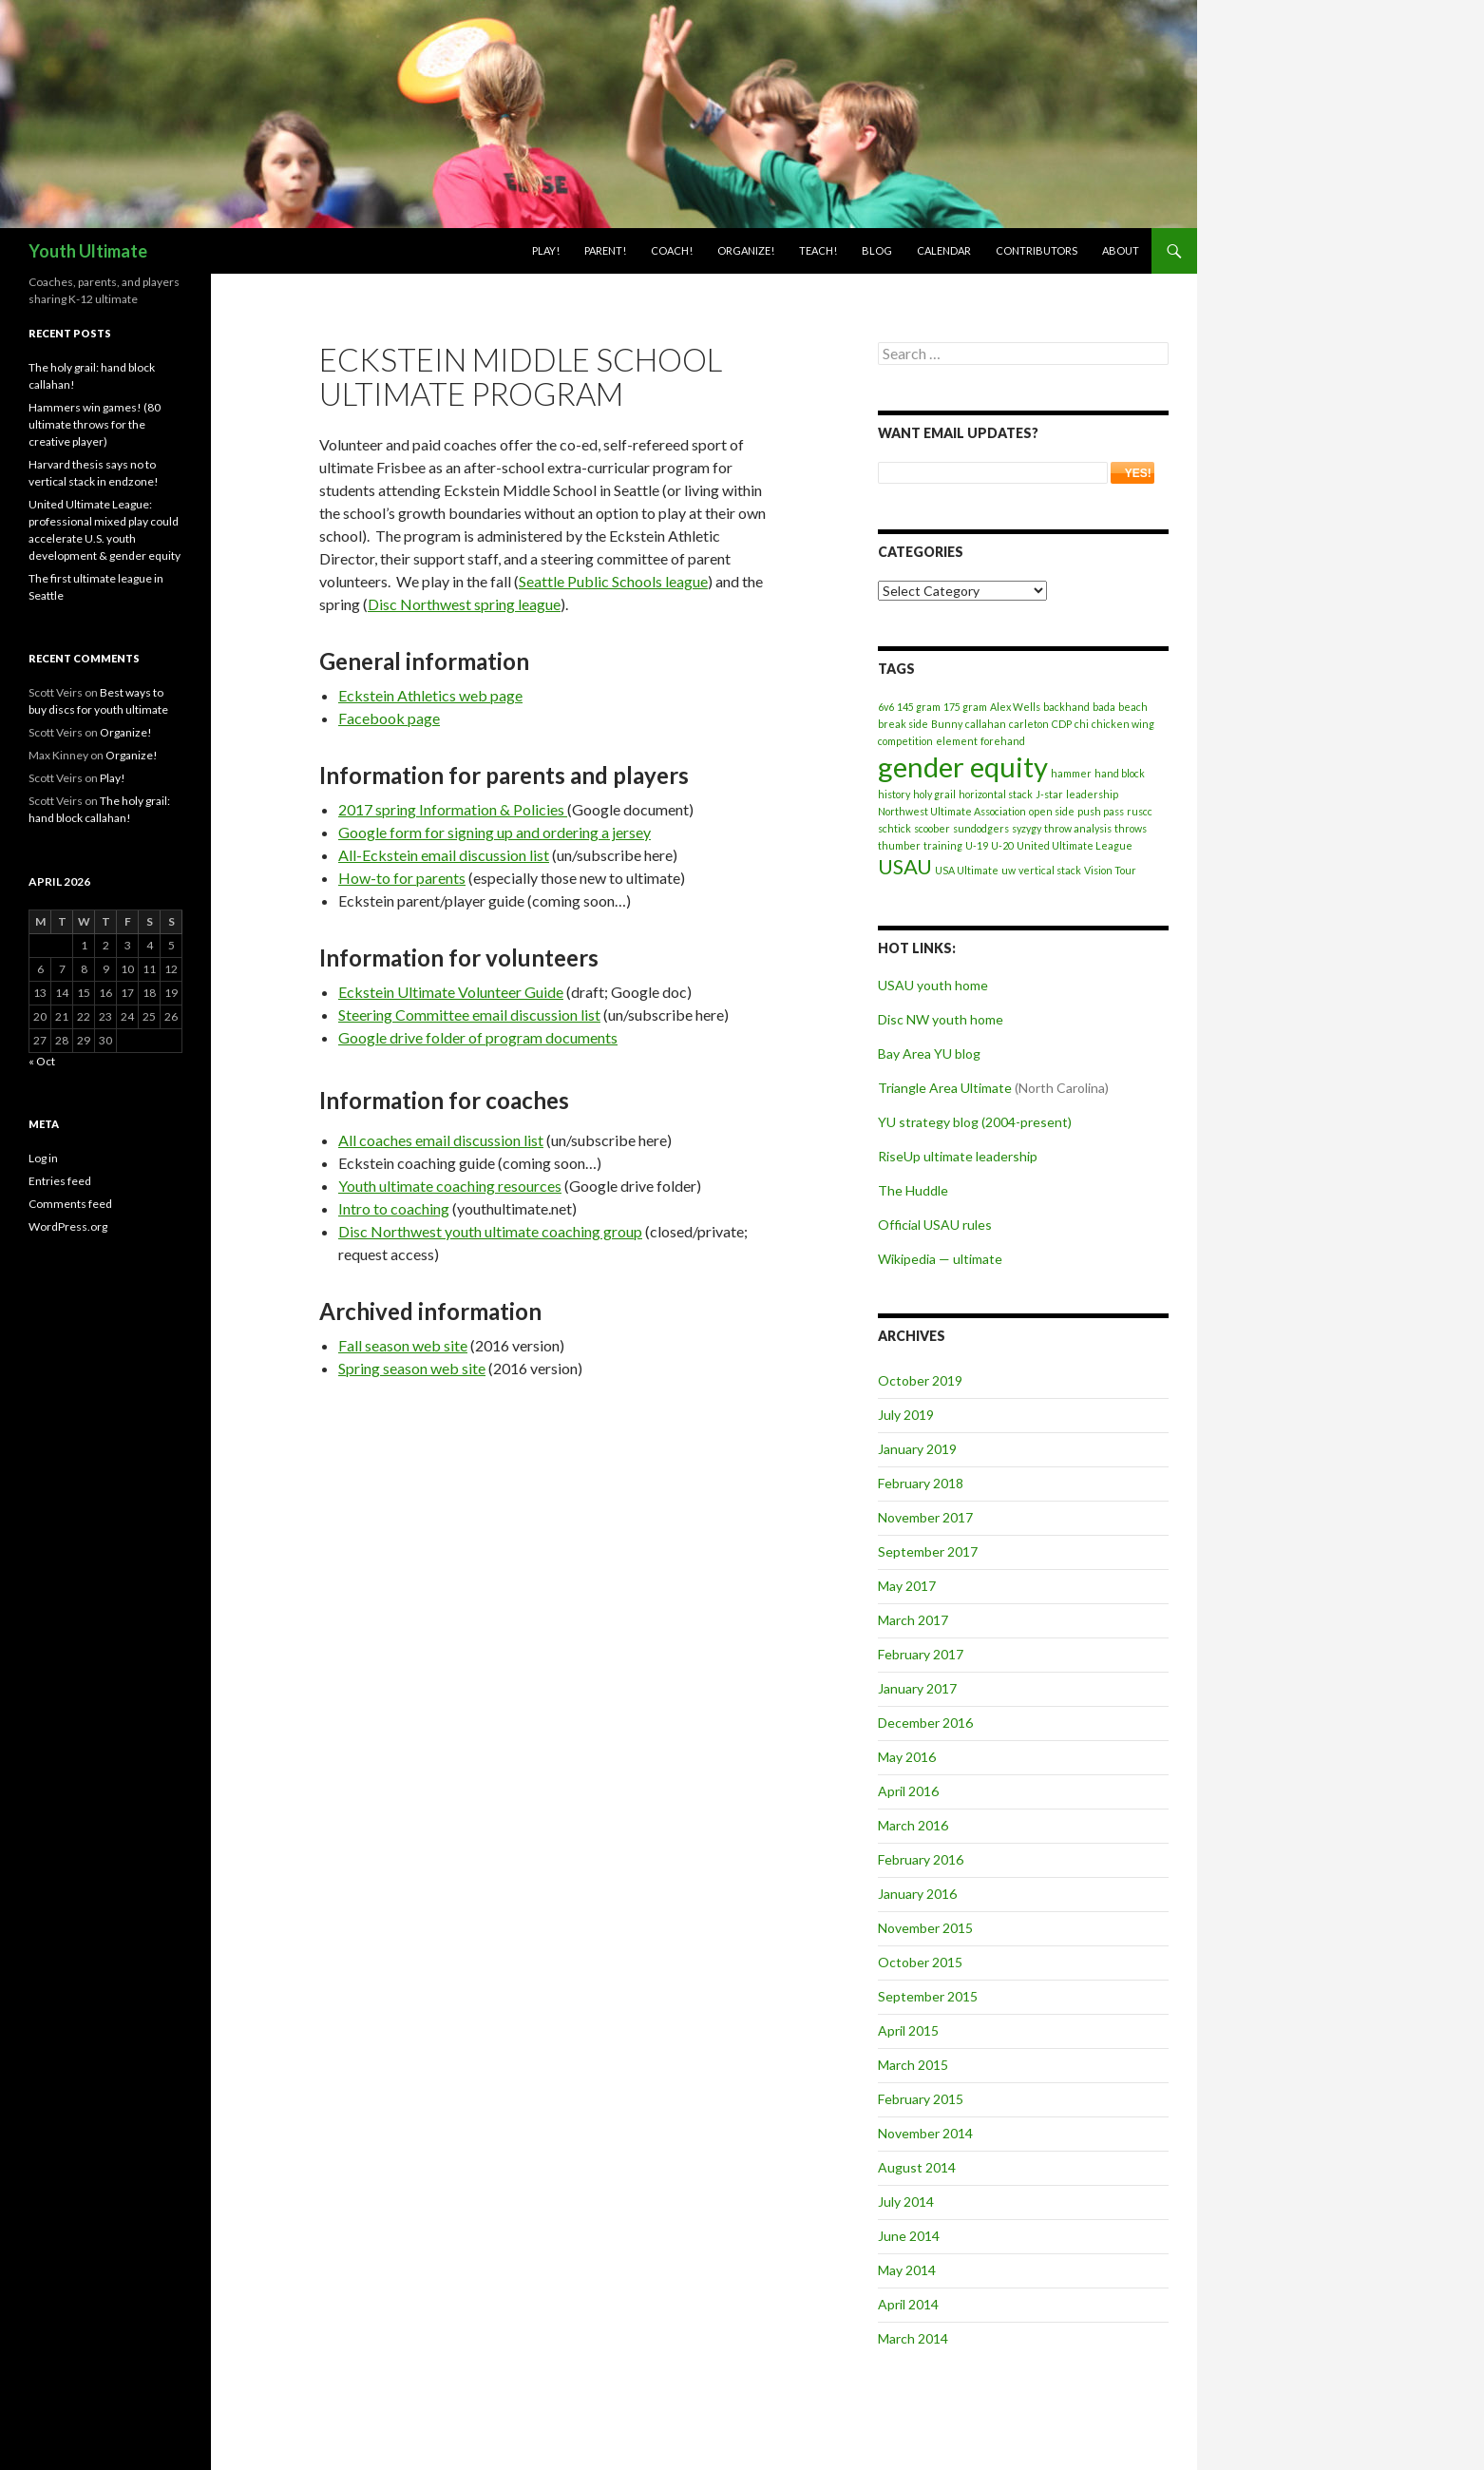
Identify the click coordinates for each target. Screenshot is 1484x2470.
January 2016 (917, 1894)
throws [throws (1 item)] (1130, 828)
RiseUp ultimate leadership (957, 1156)
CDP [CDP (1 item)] (1062, 724)
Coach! (672, 250)
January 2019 (917, 1449)
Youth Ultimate (88, 250)
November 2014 (925, 2133)
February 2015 (920, 2099)
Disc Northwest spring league (464, 604)
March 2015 (913, 2065)
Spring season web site (411, 1368)
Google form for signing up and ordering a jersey (494, 832)
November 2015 (925, 1928)
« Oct (42, 1061)
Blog (877, 250)
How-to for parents (402, 878)
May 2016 (907, 1757)
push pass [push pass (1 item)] (1100, 811)
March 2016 (913, 1825)
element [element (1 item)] (957, 741)
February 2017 (920, 1654)
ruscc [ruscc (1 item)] (1139, 811)
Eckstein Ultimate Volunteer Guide (450, 992)
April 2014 (908, 2304)
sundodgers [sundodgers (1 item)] (981, 828)
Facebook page (389, 718)
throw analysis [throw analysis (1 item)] (1078, 828)
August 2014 (917, 2167)
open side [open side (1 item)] (1052, 811)
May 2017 (907, 1586)
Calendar (944, 250)
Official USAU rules (935, 1224)
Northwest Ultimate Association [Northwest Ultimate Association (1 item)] (952, 811)
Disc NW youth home (940, 1019)
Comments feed (70, 1204)
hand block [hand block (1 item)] (1119, 773)
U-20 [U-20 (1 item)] (1002, 845)
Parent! (605, 250)
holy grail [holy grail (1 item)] (934, 794)
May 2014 (907, 2270)
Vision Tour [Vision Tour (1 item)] (1110, 870)
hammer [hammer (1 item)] (1071, 773)
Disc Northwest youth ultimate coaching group (490, 1231)
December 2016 (925, 1722)
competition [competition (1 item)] (905, 741)
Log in (43, 1158)
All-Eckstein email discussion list (443, 855)
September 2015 (928, 1996)
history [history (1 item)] (894, 794)
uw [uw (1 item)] (1008, 870)
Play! (546, 250)
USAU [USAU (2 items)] (905, 866)
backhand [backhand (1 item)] (1066, 706)
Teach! (818, 250)
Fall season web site (402, 1345)
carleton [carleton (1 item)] (1029, 724)
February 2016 (920, 1859)
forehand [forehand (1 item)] (1002, 741)
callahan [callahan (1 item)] (985, 724)
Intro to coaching (393, 1208)
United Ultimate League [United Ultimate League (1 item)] (1074, 845)
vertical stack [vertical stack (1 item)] (1049, 870)
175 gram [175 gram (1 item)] (965, 706)
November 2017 (925, 1517)
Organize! (745, 250)
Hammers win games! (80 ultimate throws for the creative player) (95, 424)
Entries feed (60, 1181)
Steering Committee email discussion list (469, 1014)
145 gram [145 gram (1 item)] (919, 706)
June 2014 (909, 2236)
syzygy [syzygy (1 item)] (1026, 828)
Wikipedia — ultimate (940, 1259)
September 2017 (928, 1551)
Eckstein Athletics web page (430, 695)
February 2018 (920, 1483)
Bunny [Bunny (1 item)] (946, 724)
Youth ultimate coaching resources (449, 1186)
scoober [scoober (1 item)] (932, 828)
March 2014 (913, 2338)
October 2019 (920, 1380)
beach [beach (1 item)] (1133, 706)
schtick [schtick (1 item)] (894, 828)
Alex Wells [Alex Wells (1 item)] (1015, 706)
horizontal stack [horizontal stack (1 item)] (996, 794)
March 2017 (913, 1620)
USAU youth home (933, 985)
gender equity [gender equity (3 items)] (963, 766)
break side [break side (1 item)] (903, 724)
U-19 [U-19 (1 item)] (976, 845)
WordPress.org (68, 1226)
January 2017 (917, 1688)
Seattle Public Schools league (613, 581)
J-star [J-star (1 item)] (1049, 794)
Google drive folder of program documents (478, 1037)
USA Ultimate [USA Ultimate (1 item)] (967, 870)
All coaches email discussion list (440, 1140)
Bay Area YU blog (929, 1053)
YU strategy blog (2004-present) (975, 1122)
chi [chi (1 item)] (1082, 724)
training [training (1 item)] (942, 845)
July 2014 (906, 2201)
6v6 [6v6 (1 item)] (886, 706)
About (1120, 250)
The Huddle (913, 1190)
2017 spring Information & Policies (452, 809)
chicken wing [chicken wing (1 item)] (1123, 724)
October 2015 (920, 1962)
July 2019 (906, 1415)
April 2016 (908, 1791)
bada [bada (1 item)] (1104, 706)
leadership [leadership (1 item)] (1092, 794)
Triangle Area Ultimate (945, 1088)
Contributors (1036, 250)
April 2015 (908, 2030)
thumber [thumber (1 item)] (899, 845)
